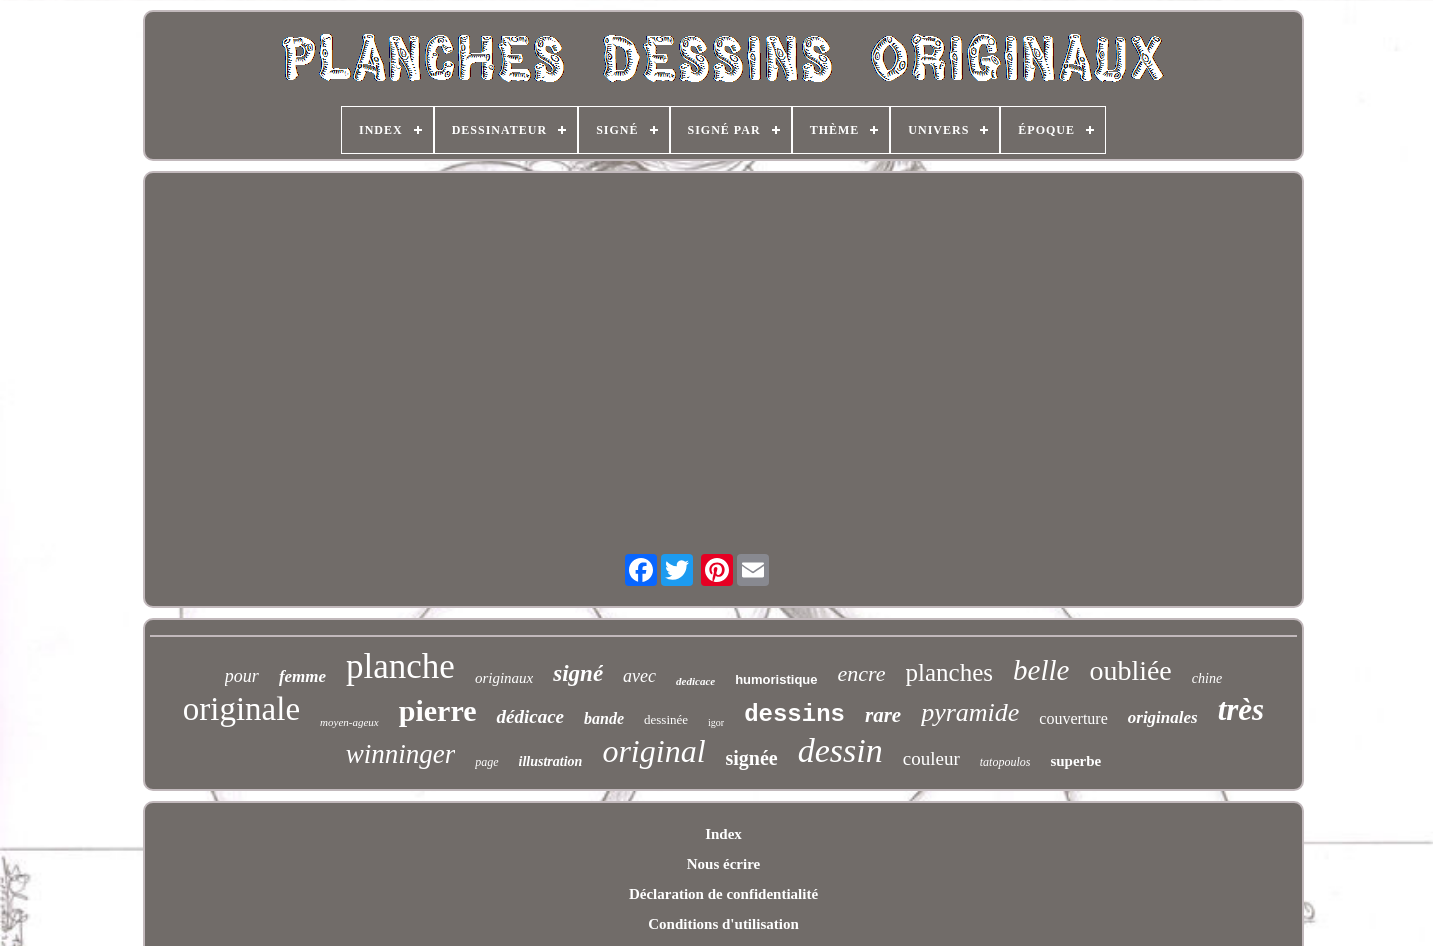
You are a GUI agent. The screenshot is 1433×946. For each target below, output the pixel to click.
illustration (551, 761)
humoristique (776, 679)
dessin (840, 750)
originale (241, 709)
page (486, 762)
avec (639, 676)
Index (723, 834)
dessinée (666, 719)
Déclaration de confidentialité (723, 894)
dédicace (530, 716)
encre (862, 673)
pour (242, 676)
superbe (1075, 761)
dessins (794, 714)
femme (302, 676)
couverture (1073, 718)
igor (716, 722)
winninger (401, 754)
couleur (931, 758)
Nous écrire (723, 864)
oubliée (1130, 670)
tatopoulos (1005, 762)
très (1241, 709)
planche (400, 666)
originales (1163, 717)
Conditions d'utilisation (723, 924)
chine (1207, 678)
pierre (438, 710)
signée (752, 758)
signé (578, 673)
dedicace (695, 681)
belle (1041, 670)
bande (604, 718)
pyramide (970, 712)
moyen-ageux (349, 722)
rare (883, 715)
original (653, 751)
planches (949, 672)
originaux (504, 678)
